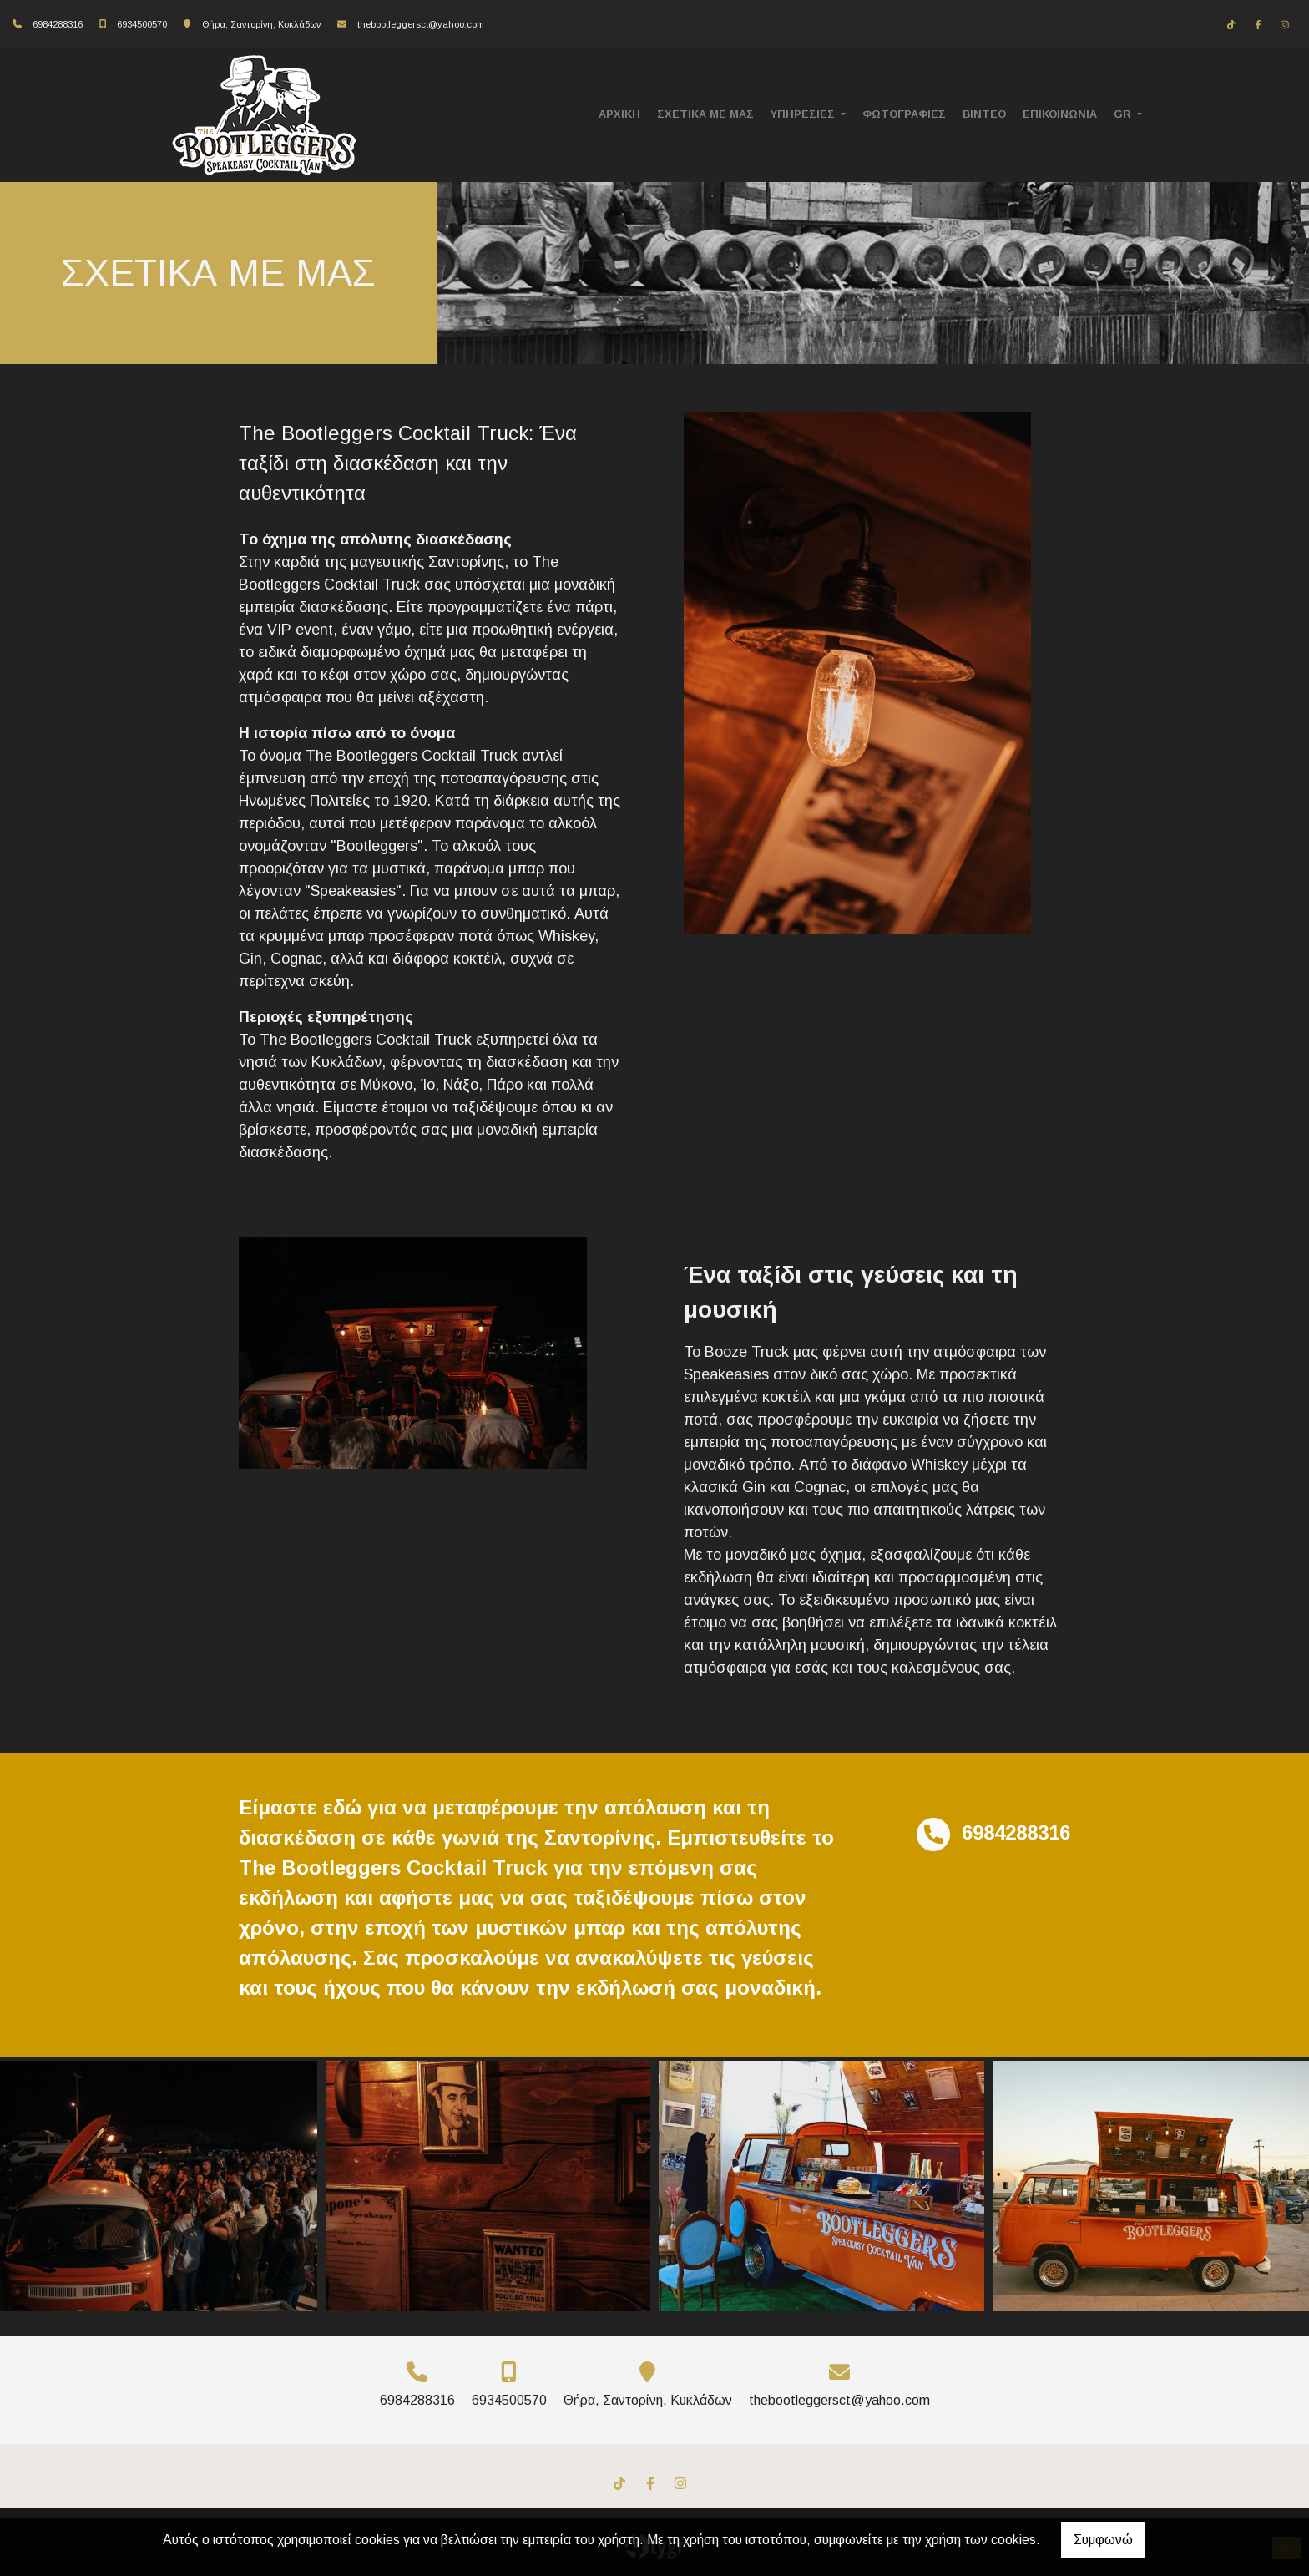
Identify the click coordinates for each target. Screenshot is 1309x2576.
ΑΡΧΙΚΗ (619, 114)
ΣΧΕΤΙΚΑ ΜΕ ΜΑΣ (705, 114)
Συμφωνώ (1103, 2540)
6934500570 (142, 24)
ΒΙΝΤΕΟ (984, 114)
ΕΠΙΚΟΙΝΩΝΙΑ (1060, 114)
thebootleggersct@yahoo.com (420, 24)
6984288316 (58, 24)
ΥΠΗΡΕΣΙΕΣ (804, 114)
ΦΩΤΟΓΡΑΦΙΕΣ (904, 114)
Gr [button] (1124, 114)
